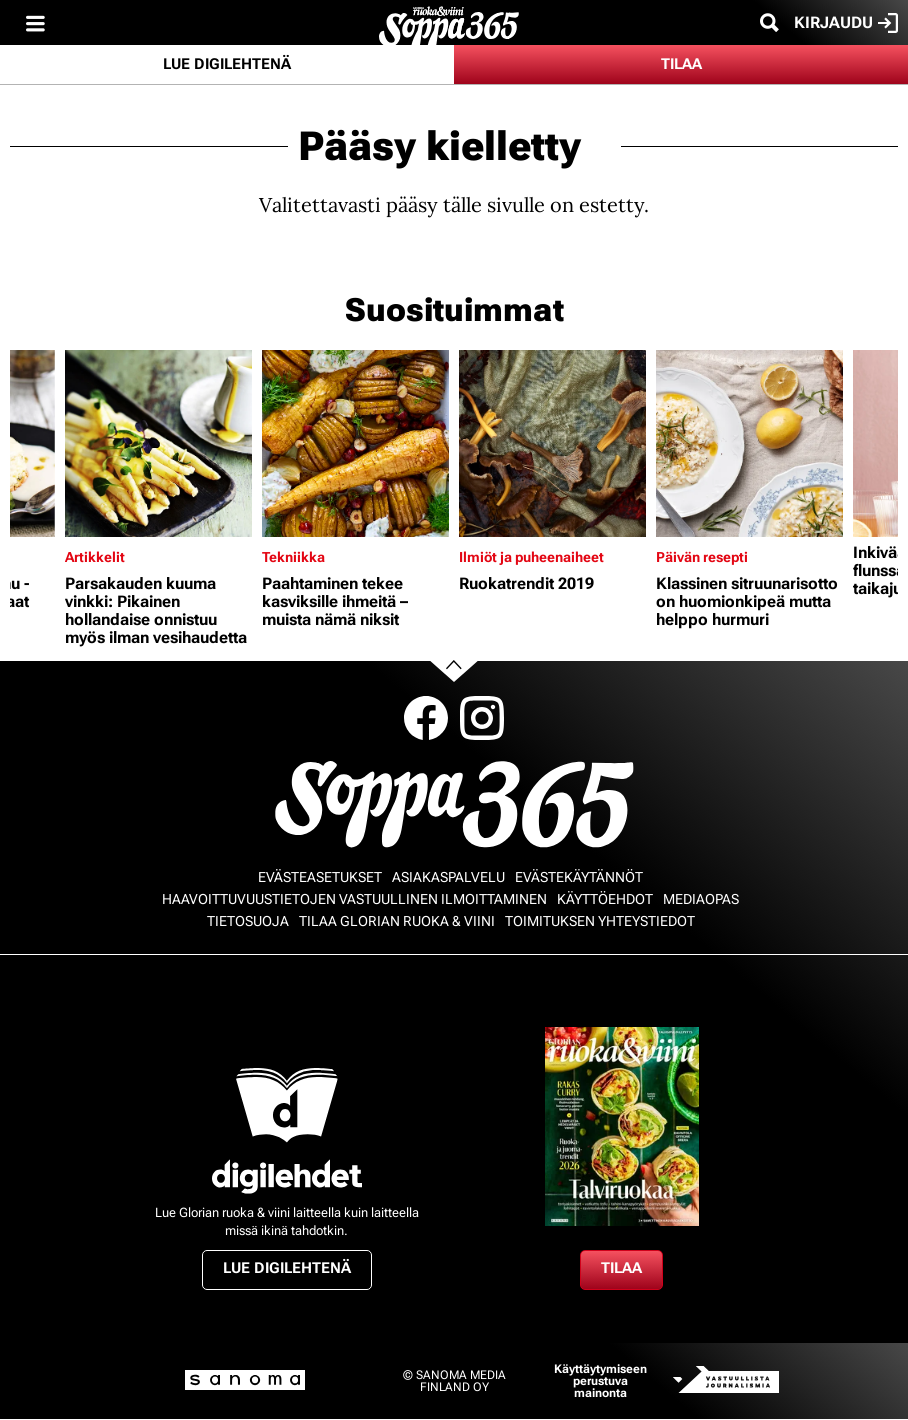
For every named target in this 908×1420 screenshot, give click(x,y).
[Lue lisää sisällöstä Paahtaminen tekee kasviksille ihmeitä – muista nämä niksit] (355, 443)
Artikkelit (95, 557)
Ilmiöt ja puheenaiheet (531, 557)
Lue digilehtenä (227, 64)
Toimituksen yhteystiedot (600, 921)
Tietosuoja (248, 921)
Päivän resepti (702, 557)
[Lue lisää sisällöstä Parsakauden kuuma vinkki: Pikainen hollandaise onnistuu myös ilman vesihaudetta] (158, 443)
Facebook (426, 718)
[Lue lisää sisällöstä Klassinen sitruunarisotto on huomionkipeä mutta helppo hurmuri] (749, 443)
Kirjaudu (846, 23)
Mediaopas (701, 899)
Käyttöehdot (605, 899)
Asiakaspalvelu (448, 877)
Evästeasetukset (320, 877)
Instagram (482, 718)
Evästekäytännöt (579, 877)
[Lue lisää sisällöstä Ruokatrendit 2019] (552, 443)
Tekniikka (293, 557)
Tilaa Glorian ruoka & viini (397, 921)
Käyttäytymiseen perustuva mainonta (600, 1381)
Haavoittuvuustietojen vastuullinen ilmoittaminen (354, 899)
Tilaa (681, 64)
